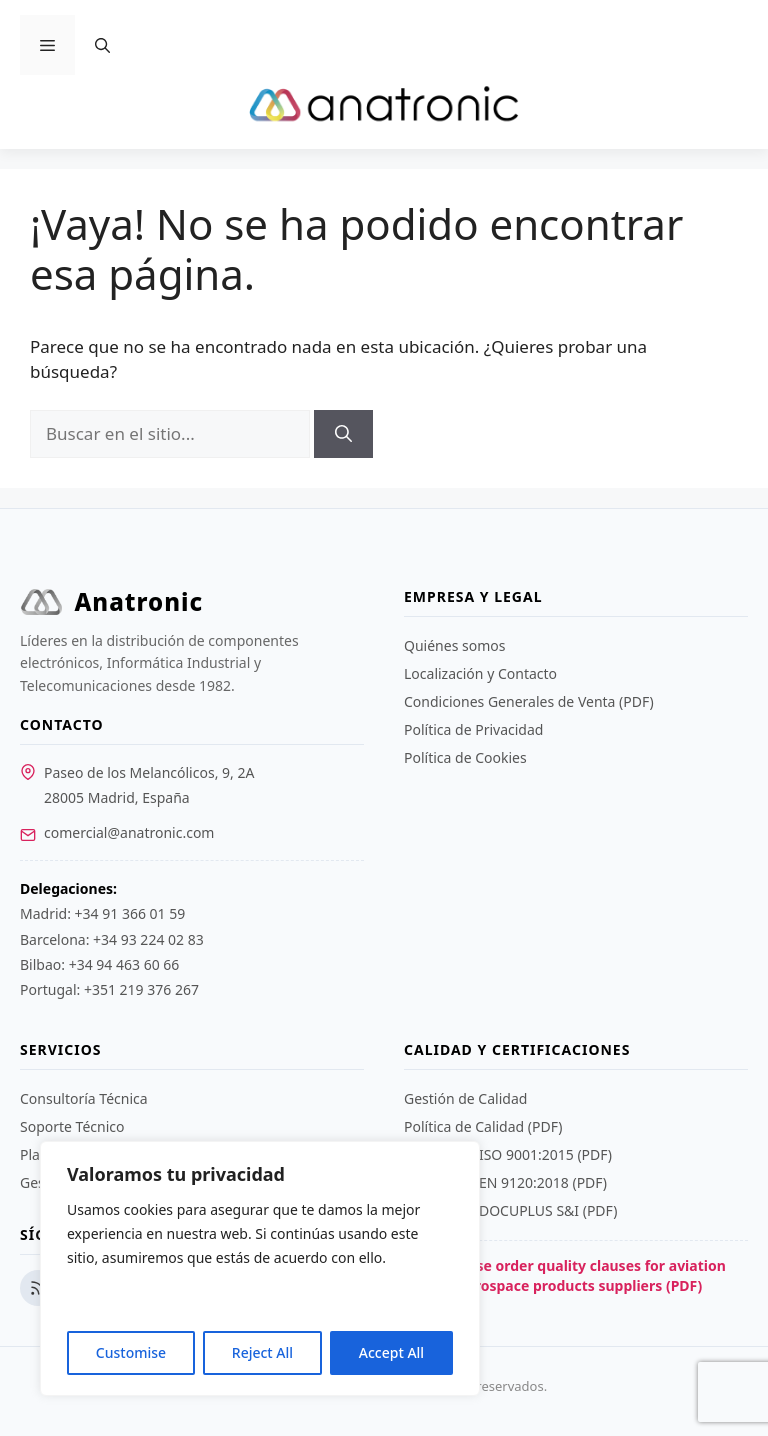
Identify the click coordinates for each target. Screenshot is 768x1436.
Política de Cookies (465, 757)
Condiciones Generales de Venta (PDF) (529, 701)
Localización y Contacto (480, 673)
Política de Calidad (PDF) (483, 1126)
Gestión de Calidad (465, 1098)
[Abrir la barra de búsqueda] (102, 45)
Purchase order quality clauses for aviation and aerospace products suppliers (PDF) (565, 1275)
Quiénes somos (454, 645)
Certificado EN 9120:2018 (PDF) (505, 1182)
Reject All (262, 1352)
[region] (260, 1268)
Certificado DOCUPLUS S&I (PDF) (510, 1210)
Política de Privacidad (473, 729)
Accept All (391, 1352)
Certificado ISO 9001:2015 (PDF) (508, 1154)
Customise (131, 1352)
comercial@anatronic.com (129, 832)
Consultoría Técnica (84, 1098)
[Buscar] (343, 434)
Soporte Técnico (72, 1126)
